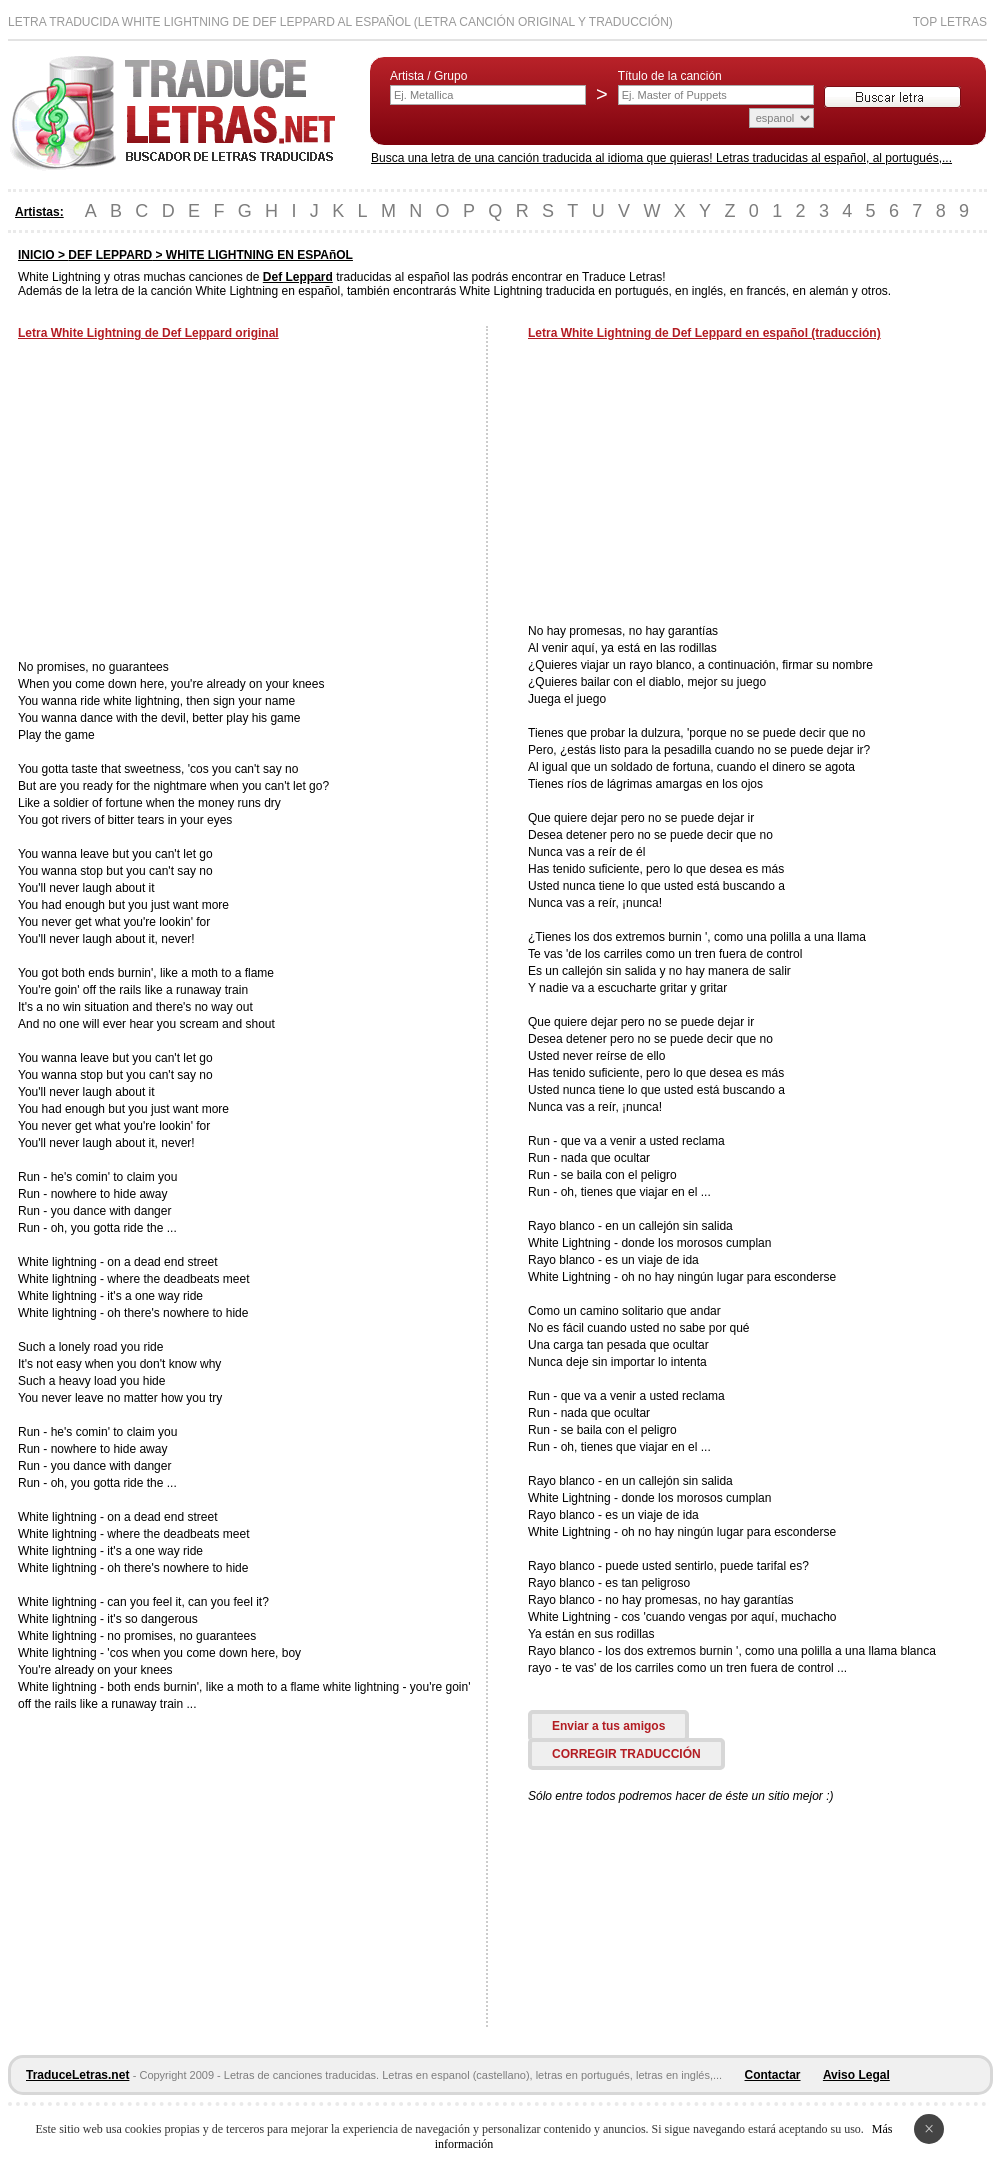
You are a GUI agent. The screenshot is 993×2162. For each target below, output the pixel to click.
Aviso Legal (856, 2075)
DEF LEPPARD (110, 255)
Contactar (773, 2075)
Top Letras (950, 22)
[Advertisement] (186, 502)
